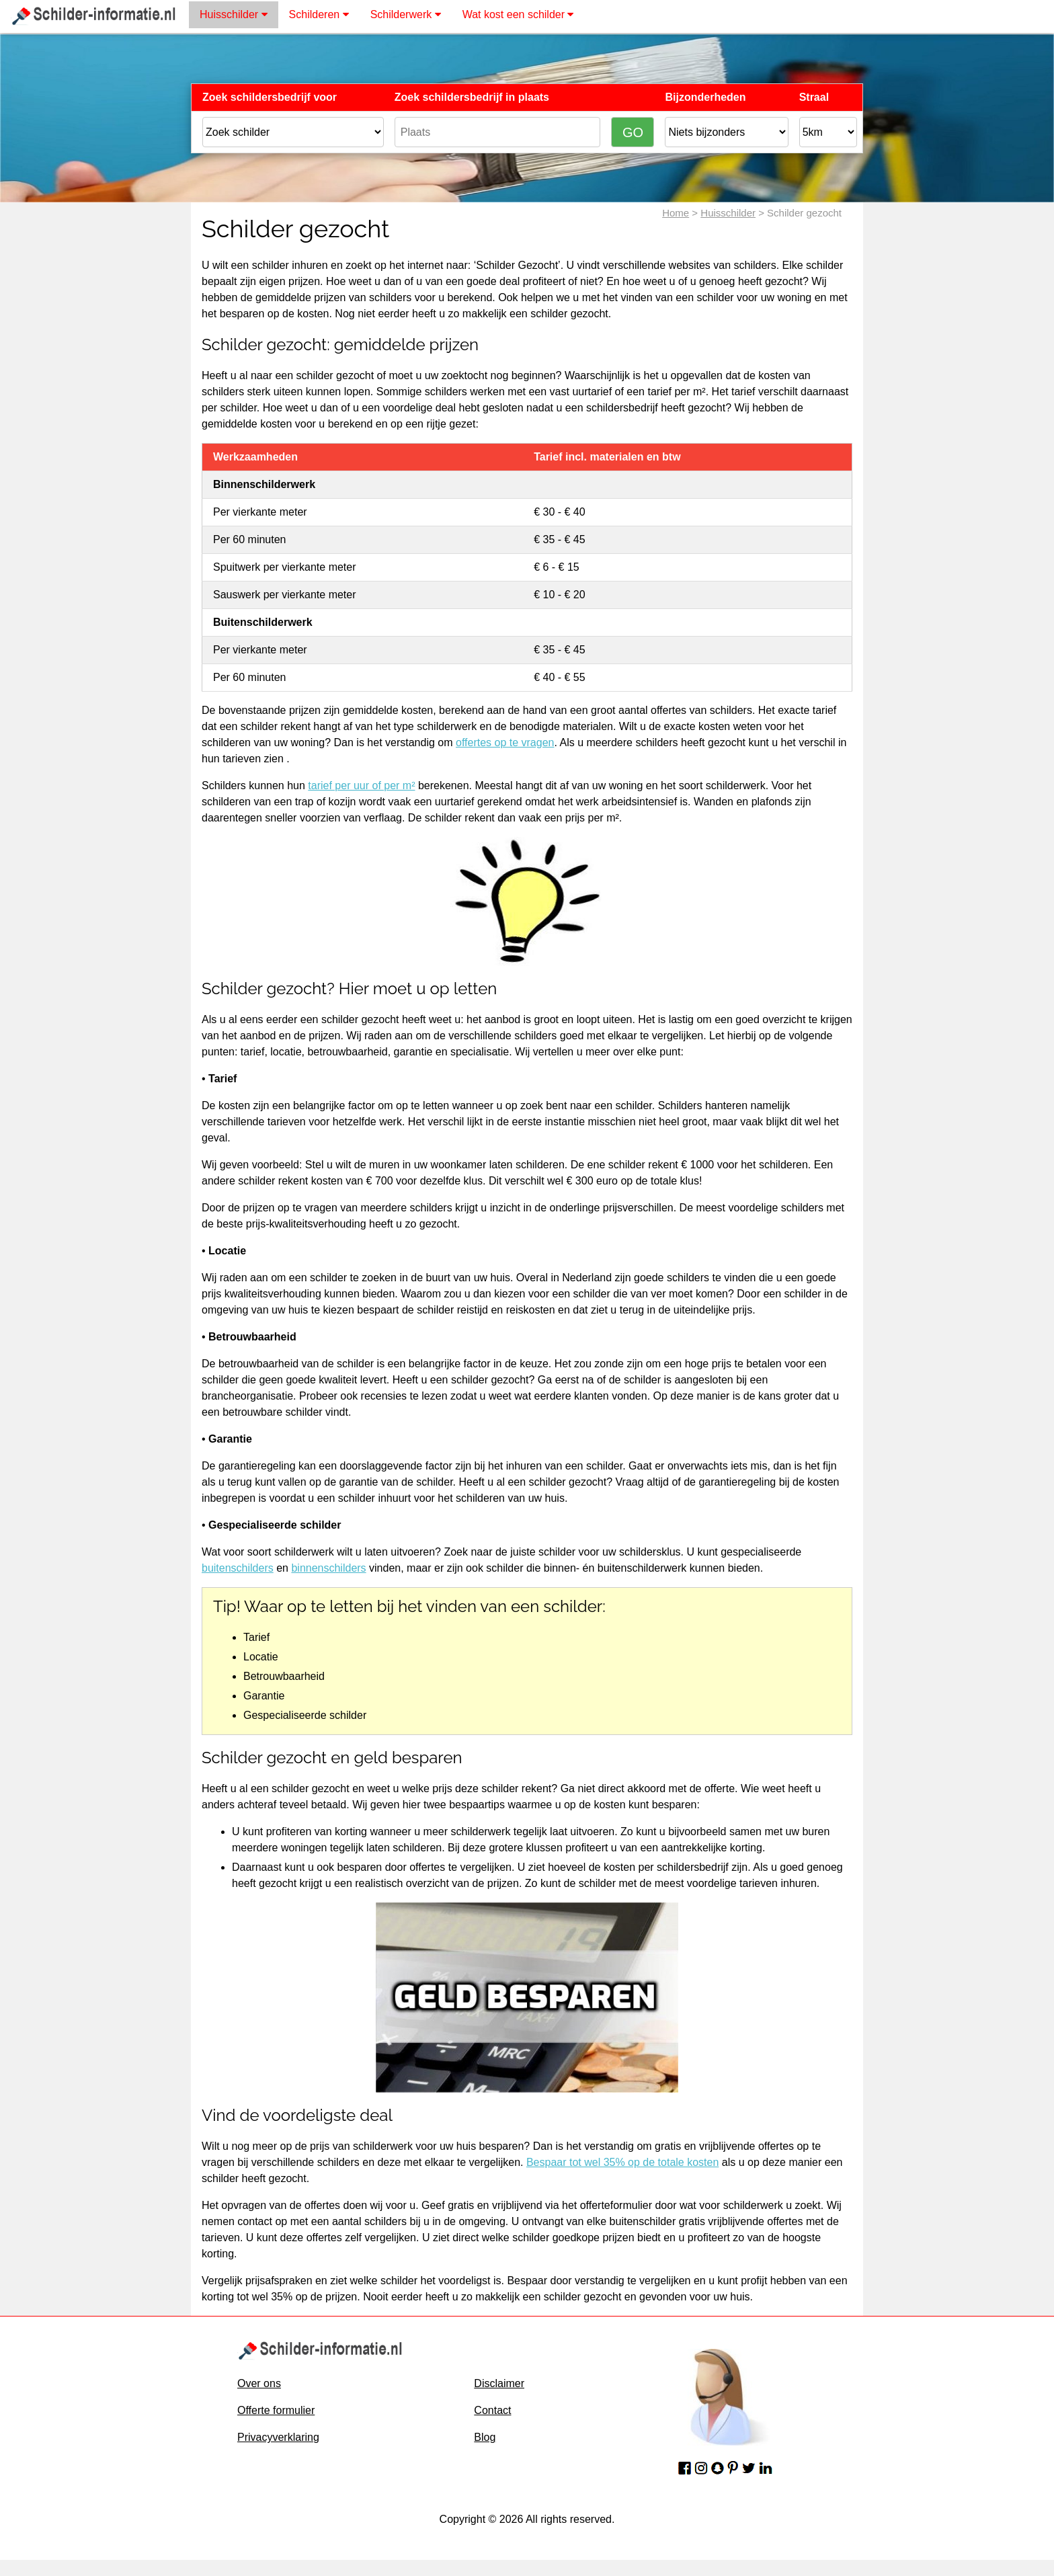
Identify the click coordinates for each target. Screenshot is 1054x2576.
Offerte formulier (276, 2410)
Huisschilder (234, 14)
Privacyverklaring (278, 2437)
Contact (492, 2410)
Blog (484, 2437)
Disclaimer (499, 2383)
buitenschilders (238, 1568)
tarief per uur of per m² (361, 785)
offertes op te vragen (505, 742)
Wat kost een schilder (518, 14)
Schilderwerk (405, 14)
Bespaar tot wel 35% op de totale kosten (622, 2162)
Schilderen (319, 14)
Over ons (259, 2383)
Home (675, 212)
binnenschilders (328, 1568)
